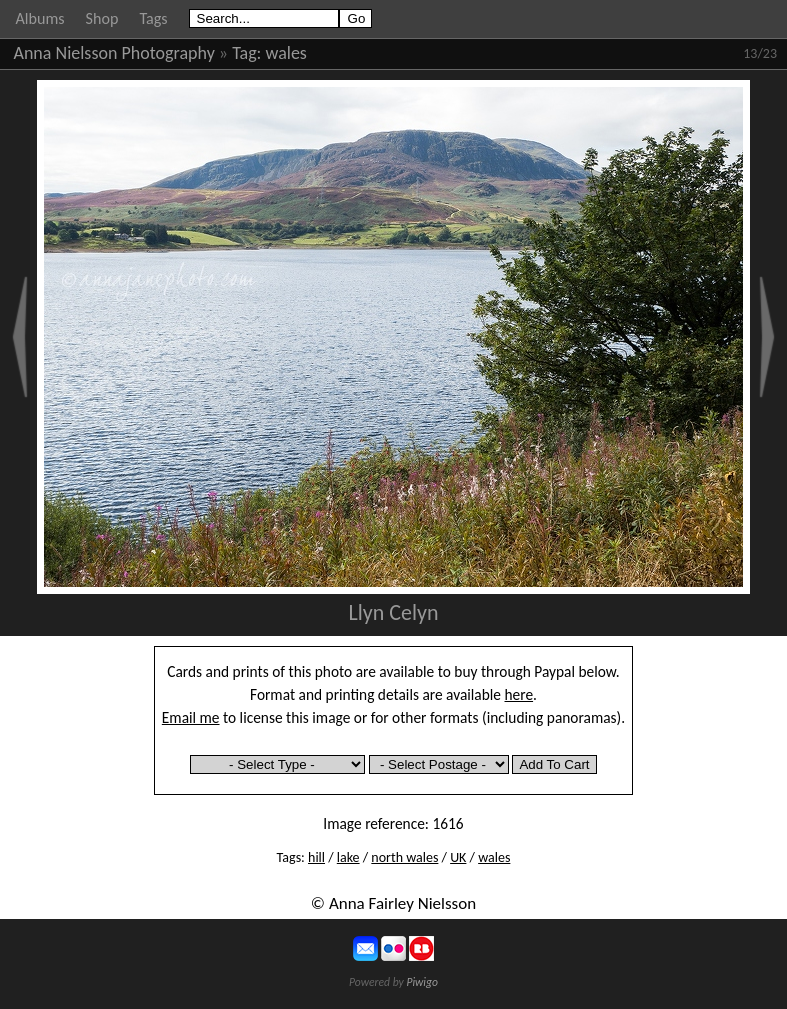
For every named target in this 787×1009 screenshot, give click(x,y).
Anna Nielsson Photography (114, 53)
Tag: (246, 53)
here (519, 694)
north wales (404, 857)
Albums (40, 18)
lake (348, 857)
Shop (102, 18)
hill (316, 857)
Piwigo (422, 982)
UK (458, 857)
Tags (153, 18)
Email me (191, 717)
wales (286, 53)
